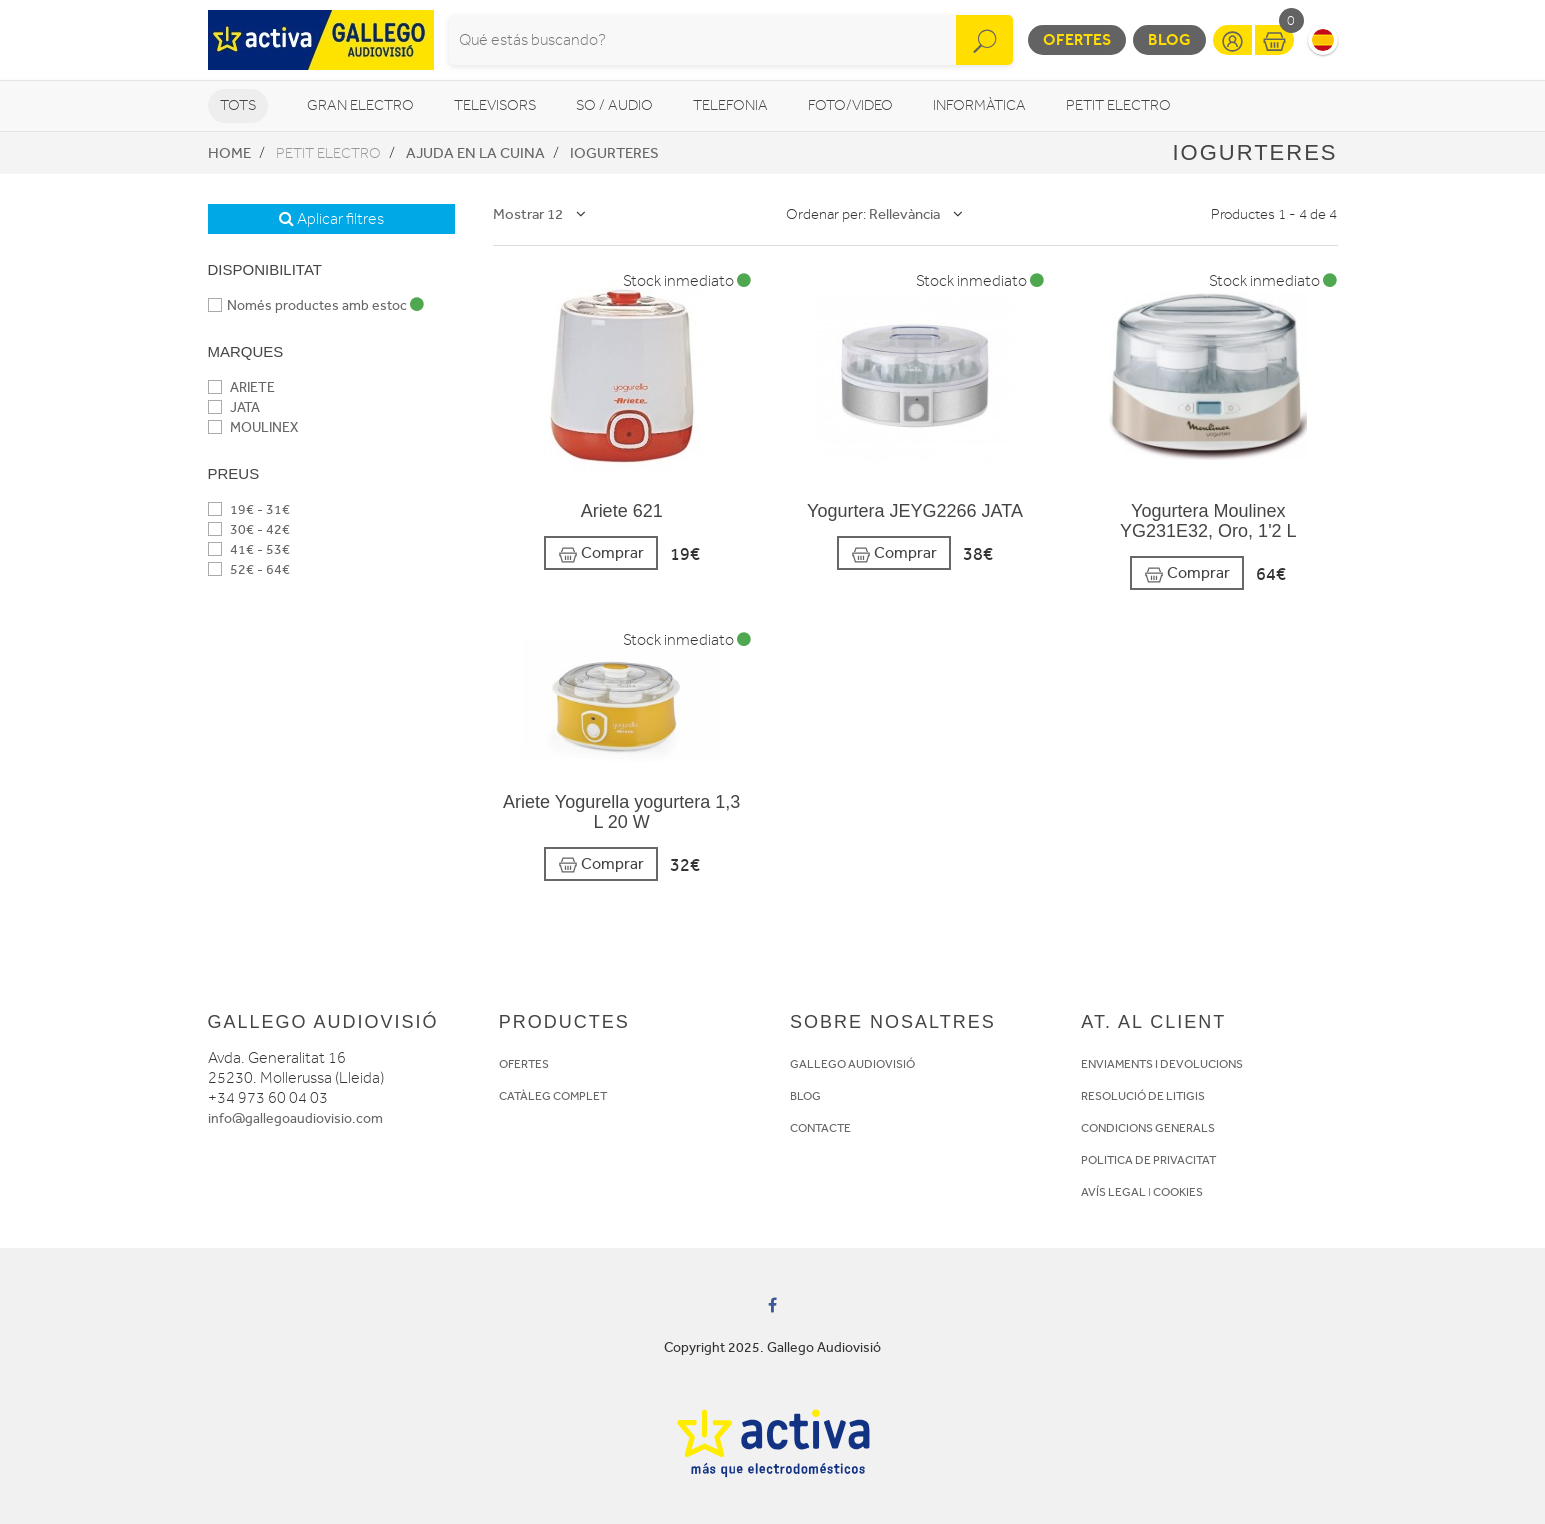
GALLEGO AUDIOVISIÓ (852, 1064)
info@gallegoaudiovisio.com (295, 1118)
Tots (238, 105)
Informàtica (979, 105)
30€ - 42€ (249, 529)
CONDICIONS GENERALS (1148, 1128)
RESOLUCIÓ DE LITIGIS (1143, 1096)
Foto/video (850, 105)
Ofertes (1077, 39)
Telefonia (730, 105)
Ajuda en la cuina (475, 153)
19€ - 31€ (249, 509)
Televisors (495, 105)
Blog (1169, 39)
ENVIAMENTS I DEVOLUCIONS (1162, 1064)
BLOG (805, 1096)
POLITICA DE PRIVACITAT (1148, 1160)
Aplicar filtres (331, 219)
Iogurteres (614, 153)
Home (229, 153)
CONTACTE (820, 1128)
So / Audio (614, 105)
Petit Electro (1118, 105)
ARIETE (241, 387)
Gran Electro (360, 105)
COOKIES (1178, 1192)
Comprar (601, 553)
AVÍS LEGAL (1113, 1192)
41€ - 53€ (249, 549)
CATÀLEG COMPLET (553, 1096)
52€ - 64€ (249, 569)
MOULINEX (253, 427)
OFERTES (524, 1064)
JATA (234, 407)
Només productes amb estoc (316, 305)
